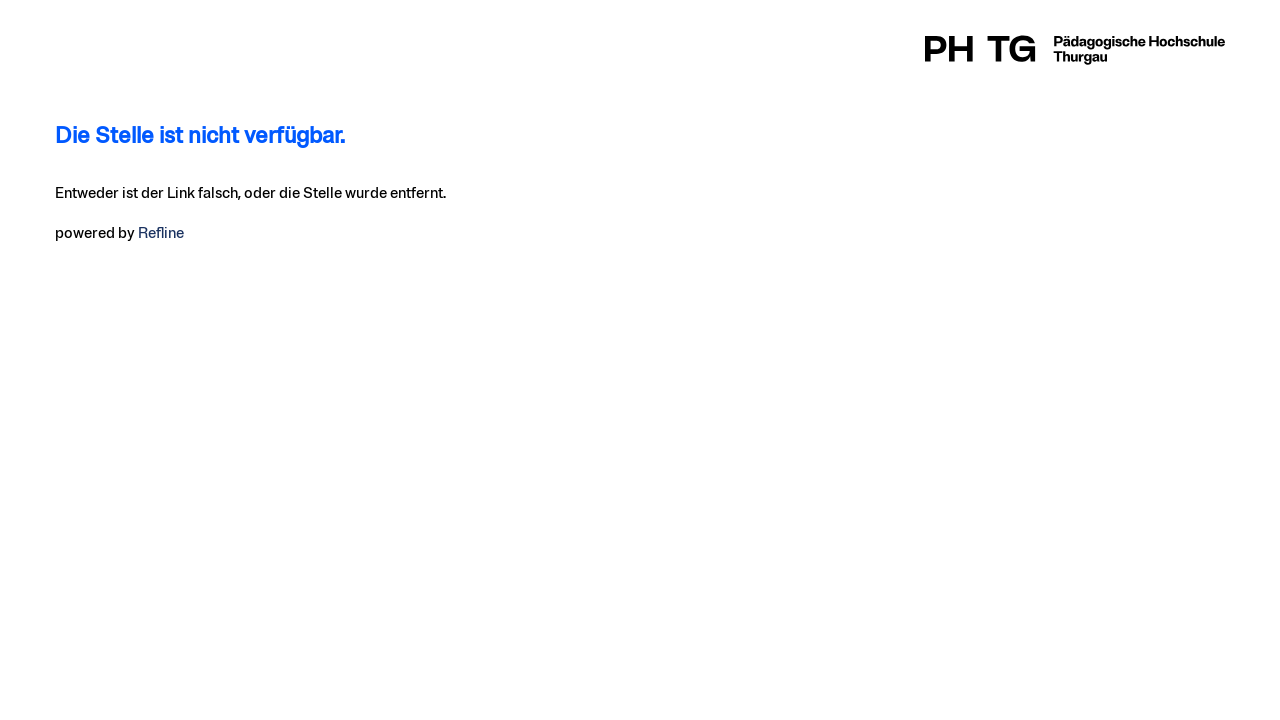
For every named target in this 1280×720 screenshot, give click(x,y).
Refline (161, 233)
